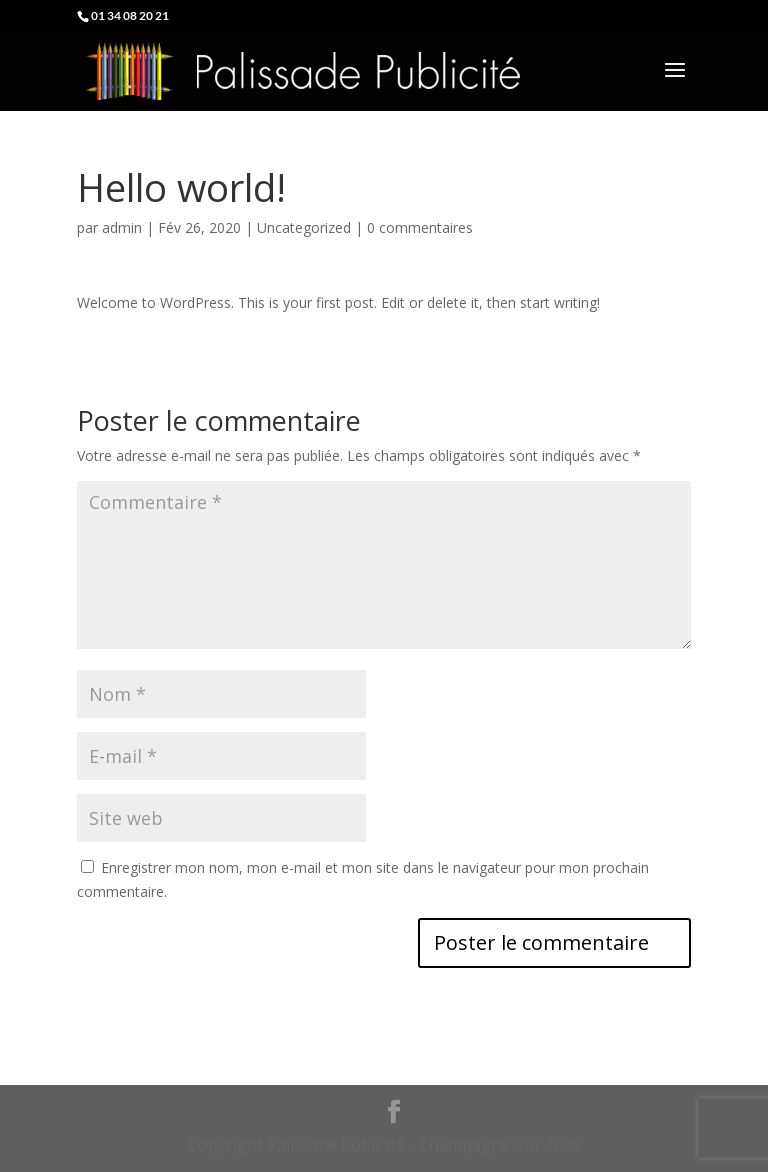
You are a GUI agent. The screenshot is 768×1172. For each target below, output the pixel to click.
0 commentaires (420, 227)
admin (122, 227)
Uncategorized (304, 227)
